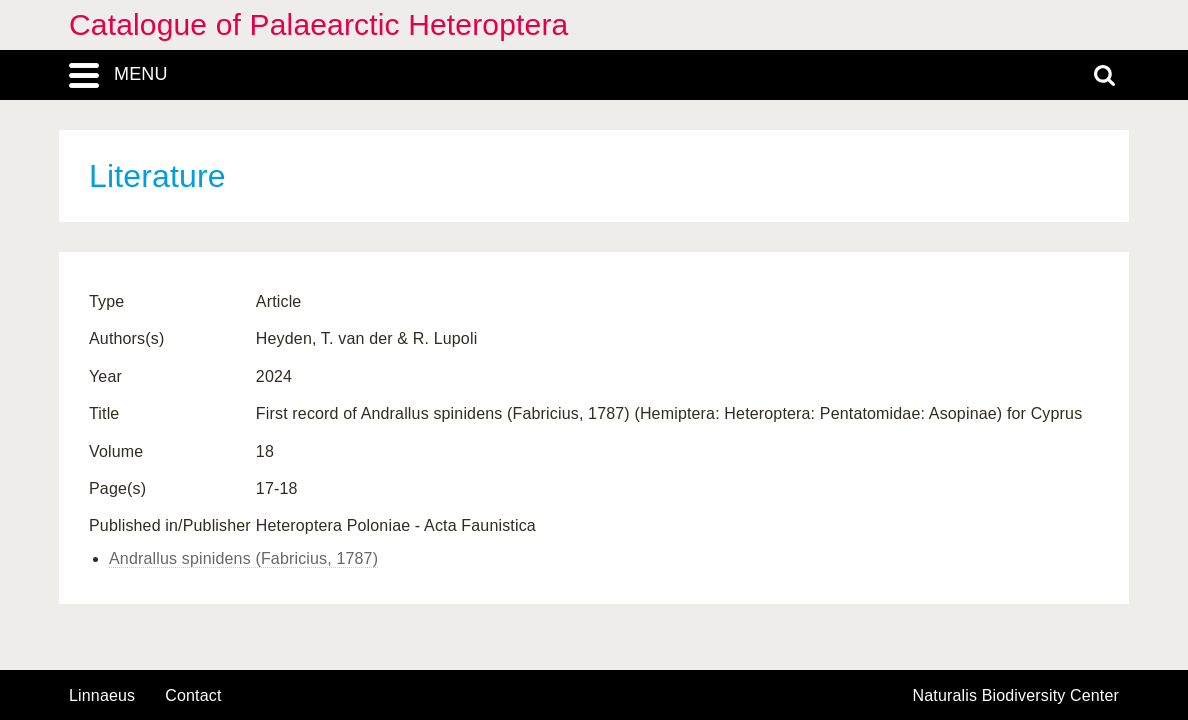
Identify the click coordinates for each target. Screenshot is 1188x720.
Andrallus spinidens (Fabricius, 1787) (243, 558)
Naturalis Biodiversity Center (1016, 696)
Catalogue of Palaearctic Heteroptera (318, 24)
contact (193, 695)
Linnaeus (102, 696)
